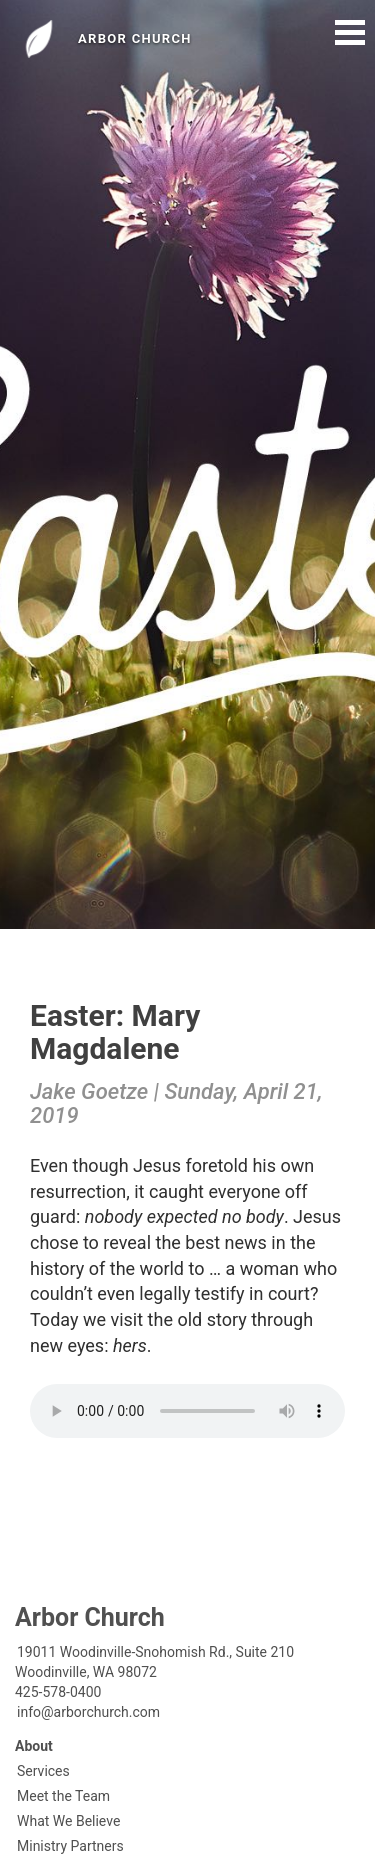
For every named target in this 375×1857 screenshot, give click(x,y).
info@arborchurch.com (88, 1712)
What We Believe (68, 1821)
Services (43, 1771)
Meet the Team (63, 1796)
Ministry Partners (70, 1846)
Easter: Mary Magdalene (115, 1032)
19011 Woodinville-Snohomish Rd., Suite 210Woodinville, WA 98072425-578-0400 (154, 1672)
